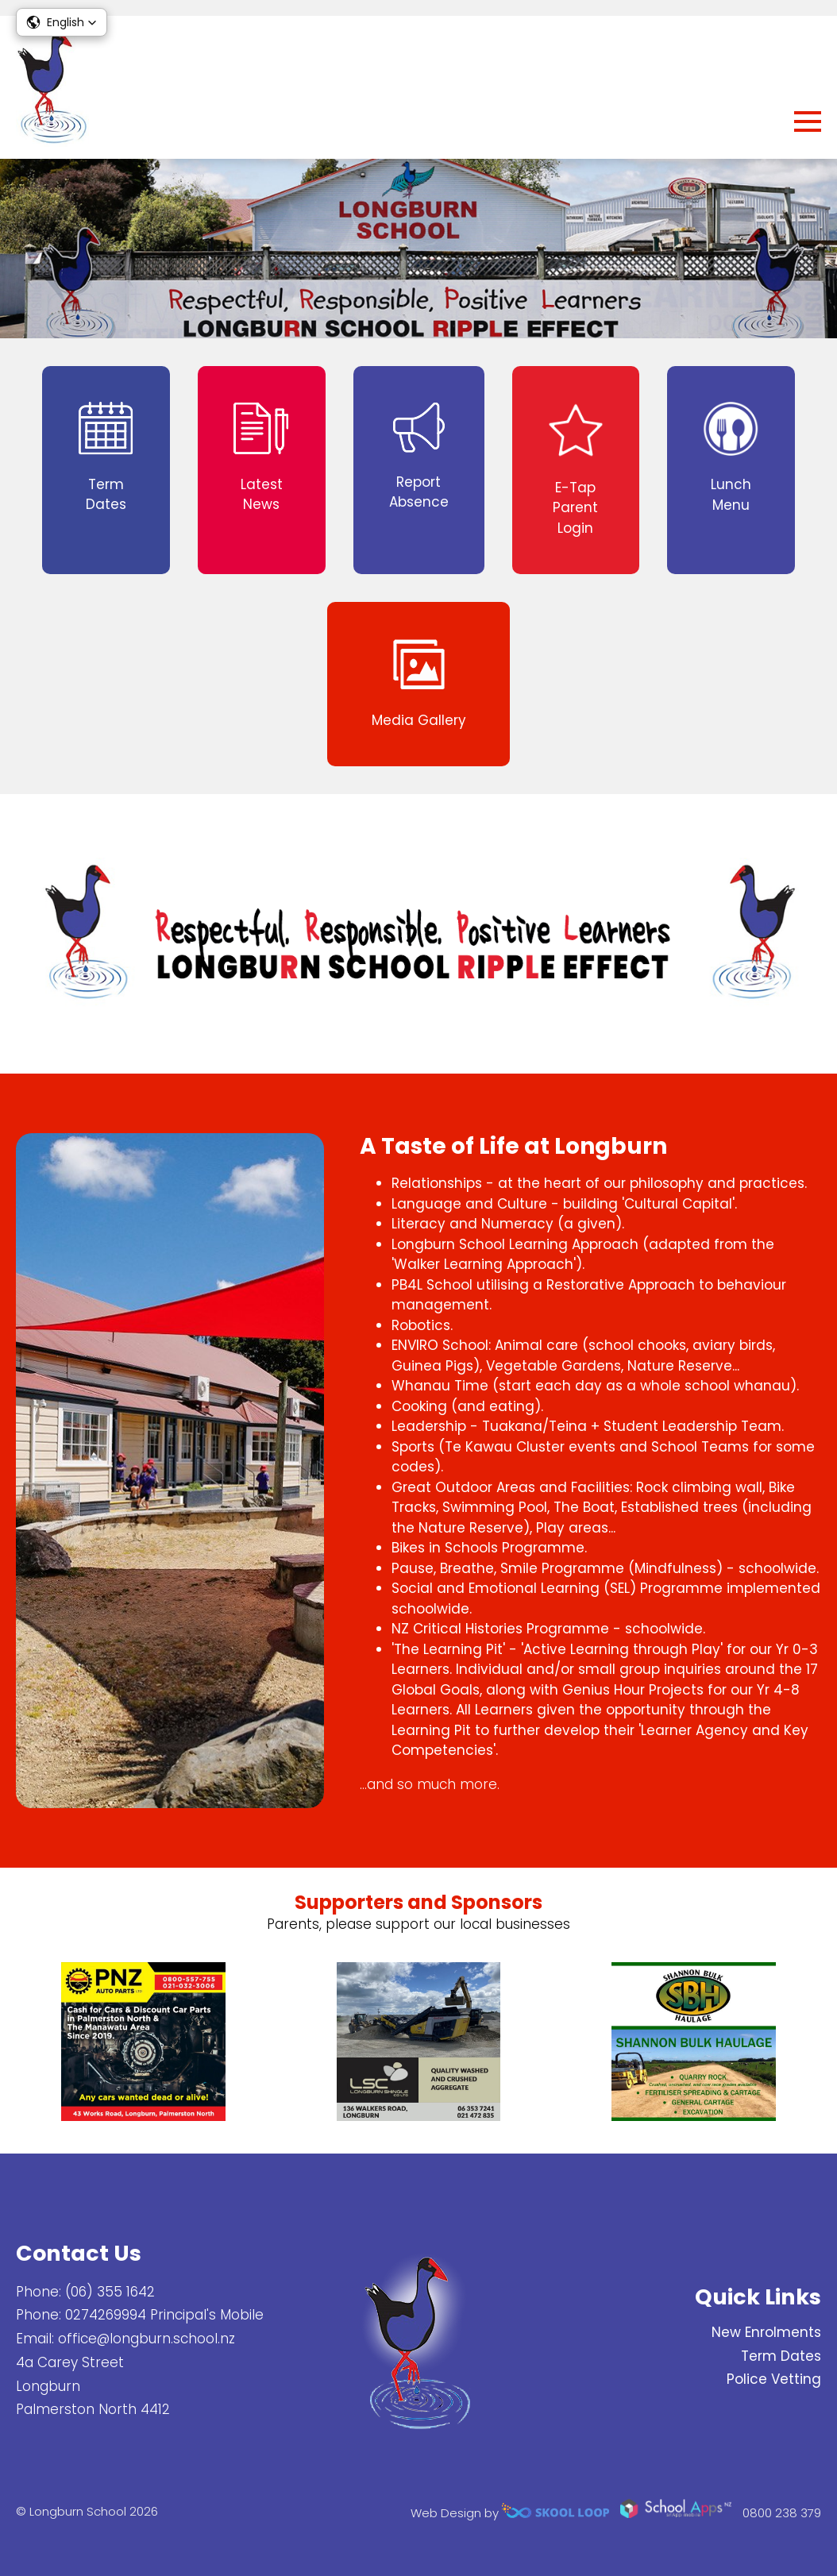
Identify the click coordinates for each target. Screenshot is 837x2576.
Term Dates (781, 2356)
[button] (61, 22)
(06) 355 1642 (110, 2291)
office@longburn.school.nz (146, 2338)
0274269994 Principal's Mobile (164, 2314)
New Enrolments (766, 2332)
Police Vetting (774, 2379)
